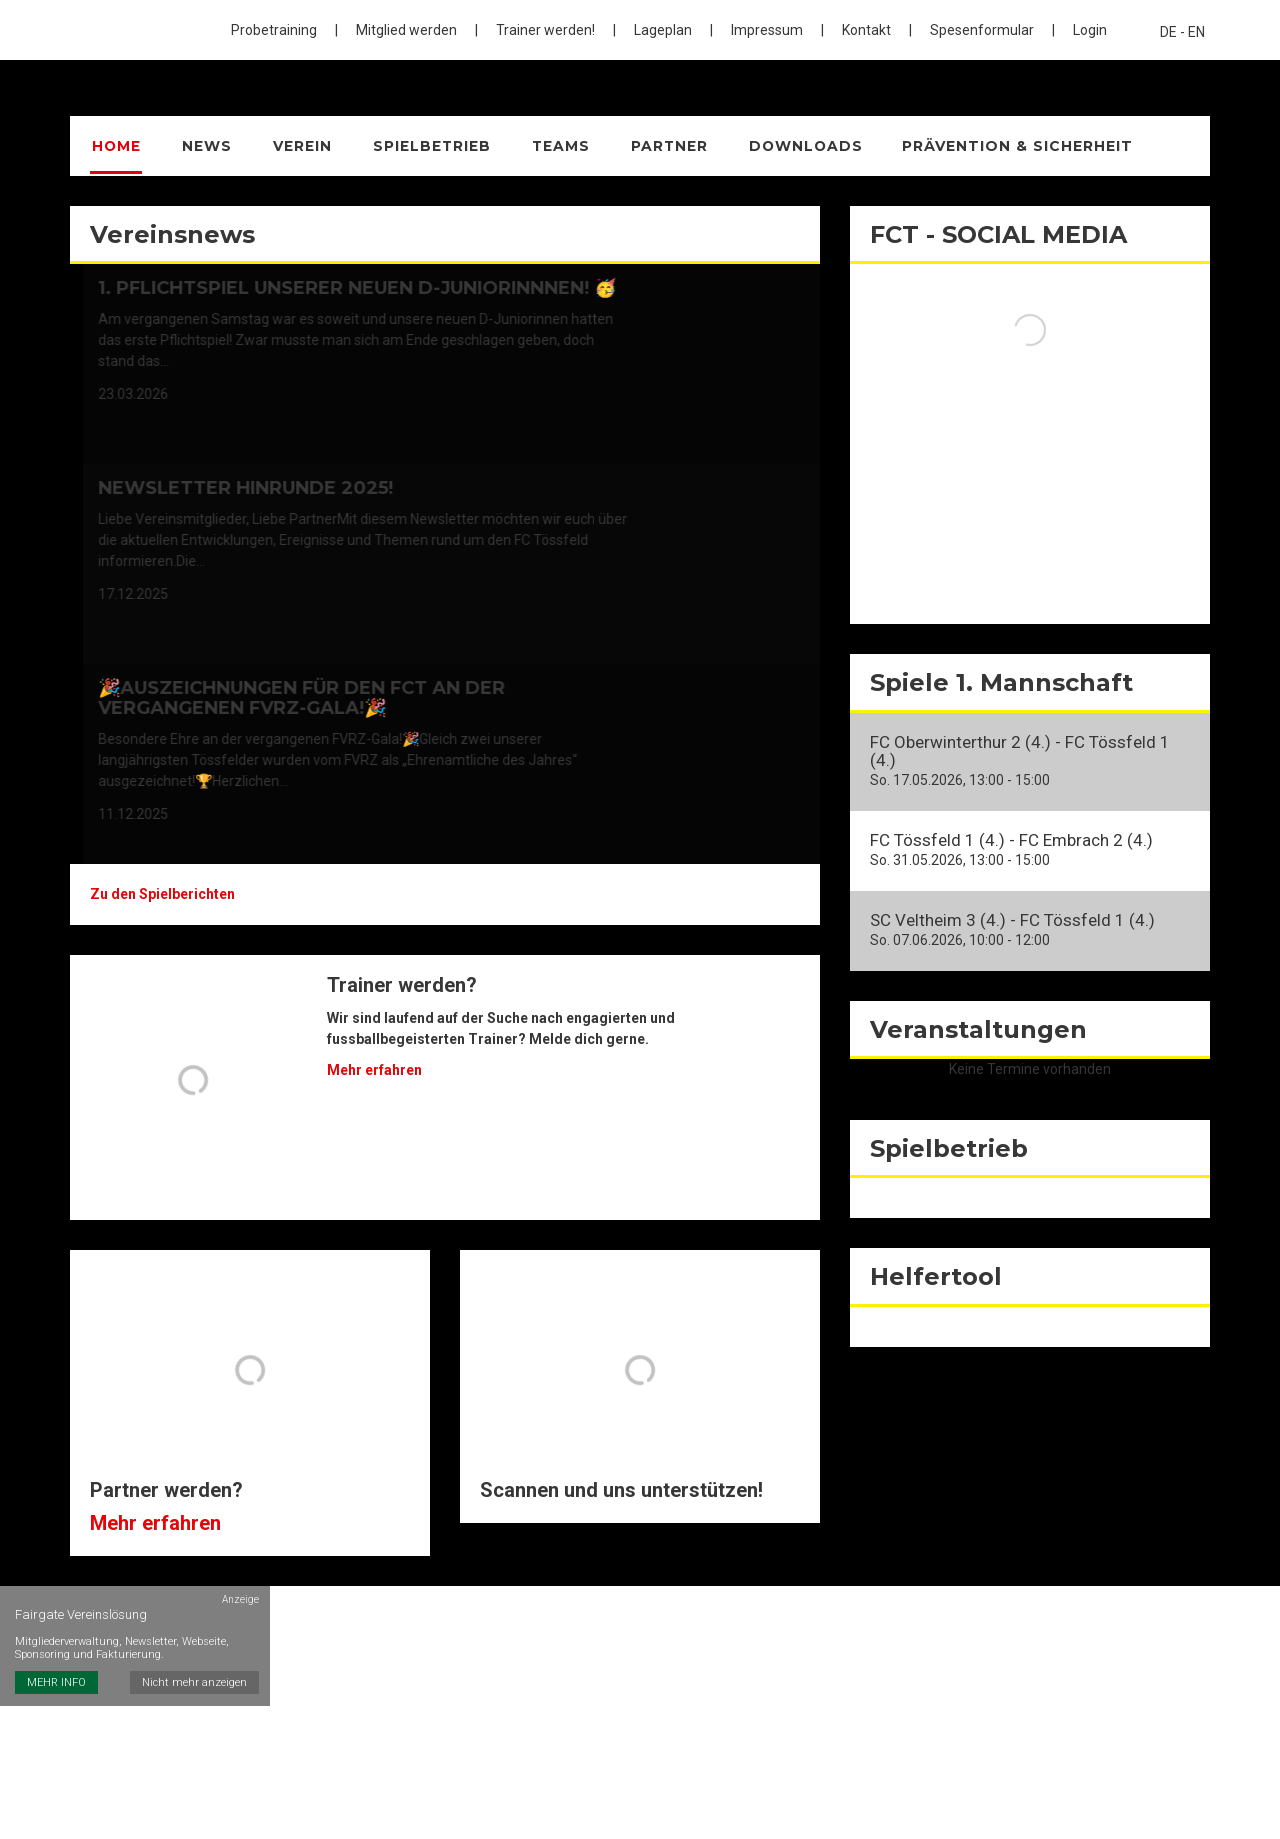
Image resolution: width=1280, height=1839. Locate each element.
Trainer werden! (545, 30)
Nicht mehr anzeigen (195, 1633)
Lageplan (663, 30)
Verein (295, 146)
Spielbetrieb (422, 146)
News (203, 146)
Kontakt (866, 30)
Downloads (791, 146)
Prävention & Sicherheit (1002, 146)
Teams (549, 146)
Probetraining (274, 30)
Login (1090, 30)
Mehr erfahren (374, 1070)
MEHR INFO (56, 1633)
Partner (656, 146)
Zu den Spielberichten (162, 894)
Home (115, 146)
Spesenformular (982, 30)
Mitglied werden (406, 30)
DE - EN (1182, 32)
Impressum (767, 30)
